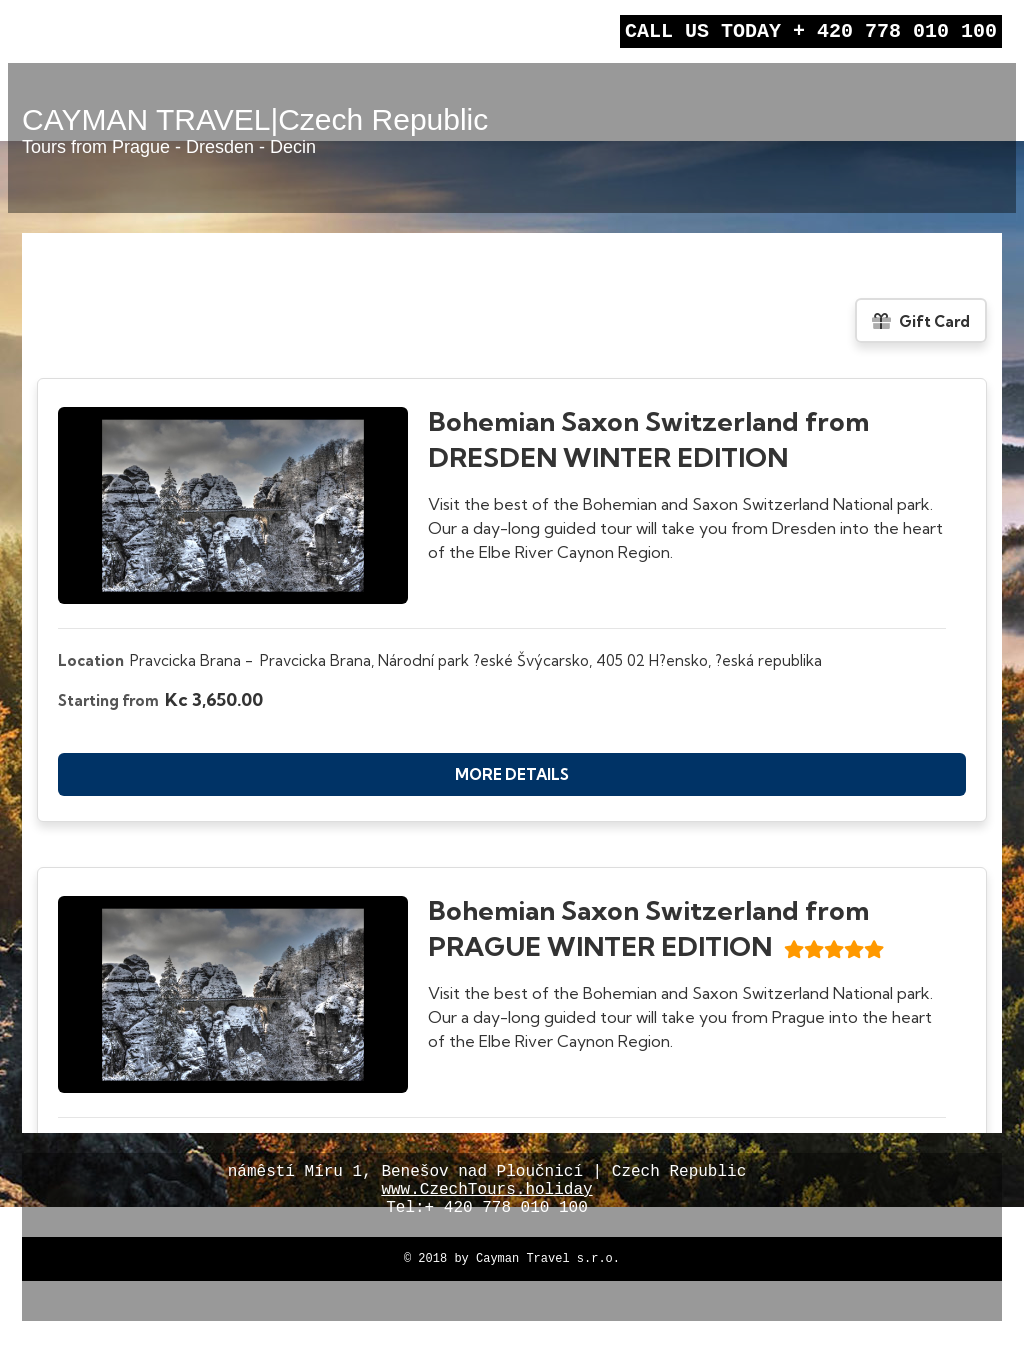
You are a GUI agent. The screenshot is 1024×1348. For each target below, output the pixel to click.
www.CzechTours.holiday (486, 1200)
